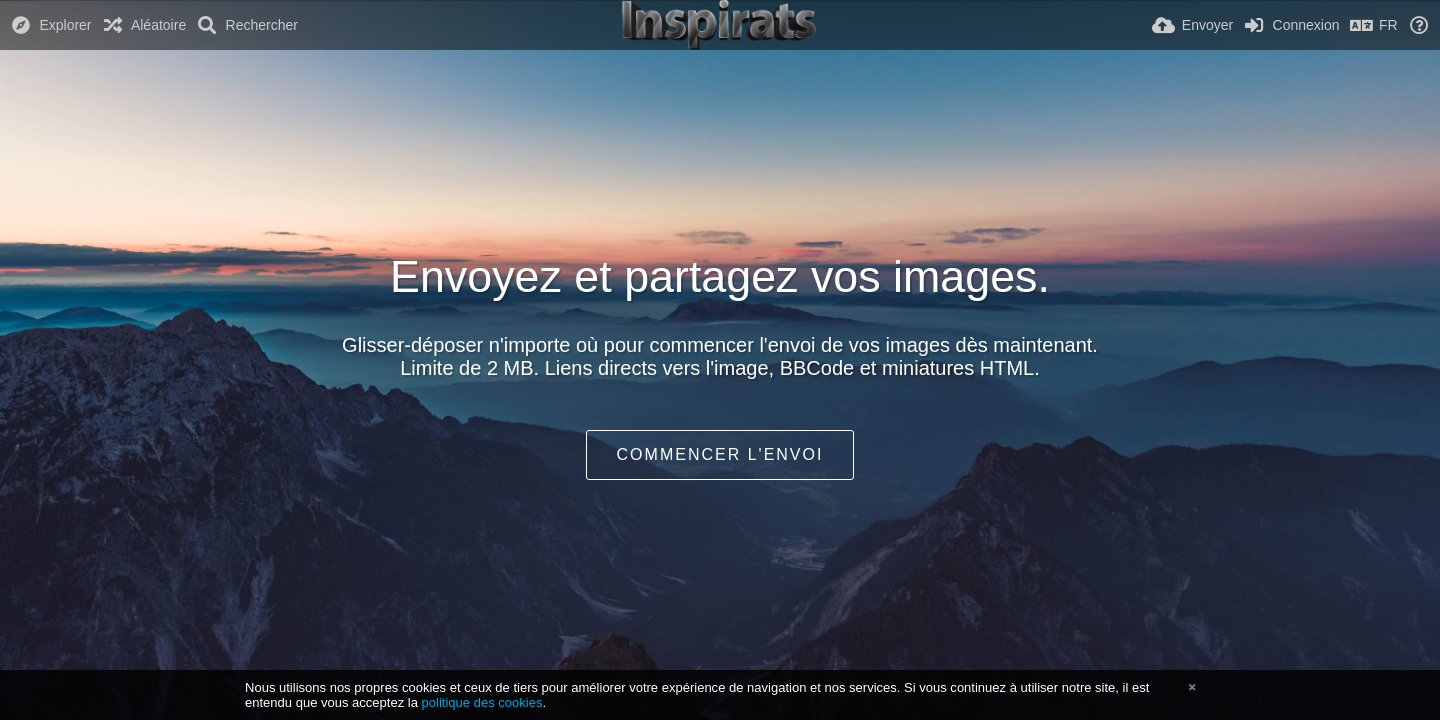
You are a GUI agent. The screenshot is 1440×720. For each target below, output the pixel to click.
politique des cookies (482, 702)
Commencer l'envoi (720, 454)
